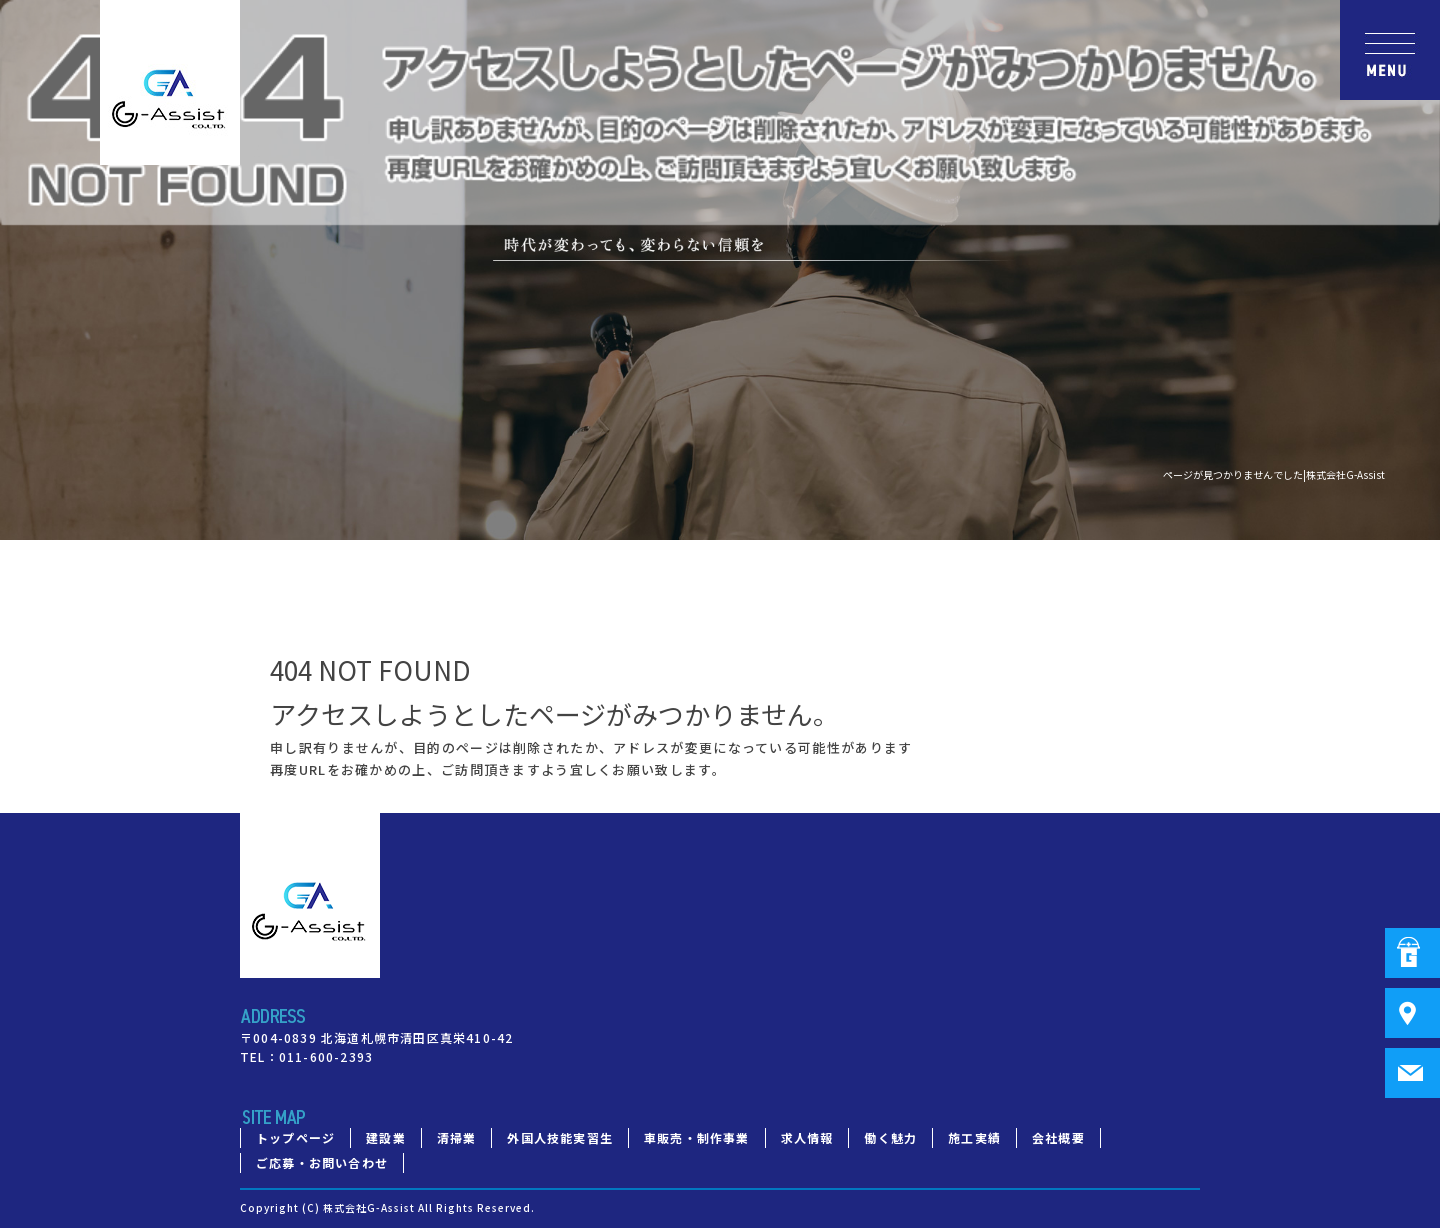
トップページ (295, 1137)
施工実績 (974, 1137)
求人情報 (807, 1137)
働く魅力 (890, 1137)
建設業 (386, 1137)
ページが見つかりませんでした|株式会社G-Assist (1274, 474)
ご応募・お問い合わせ (322, 1162)
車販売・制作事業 (697, 1137)
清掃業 (457, 1137)
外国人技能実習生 (560, 1137)
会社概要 (1058, 1137)
